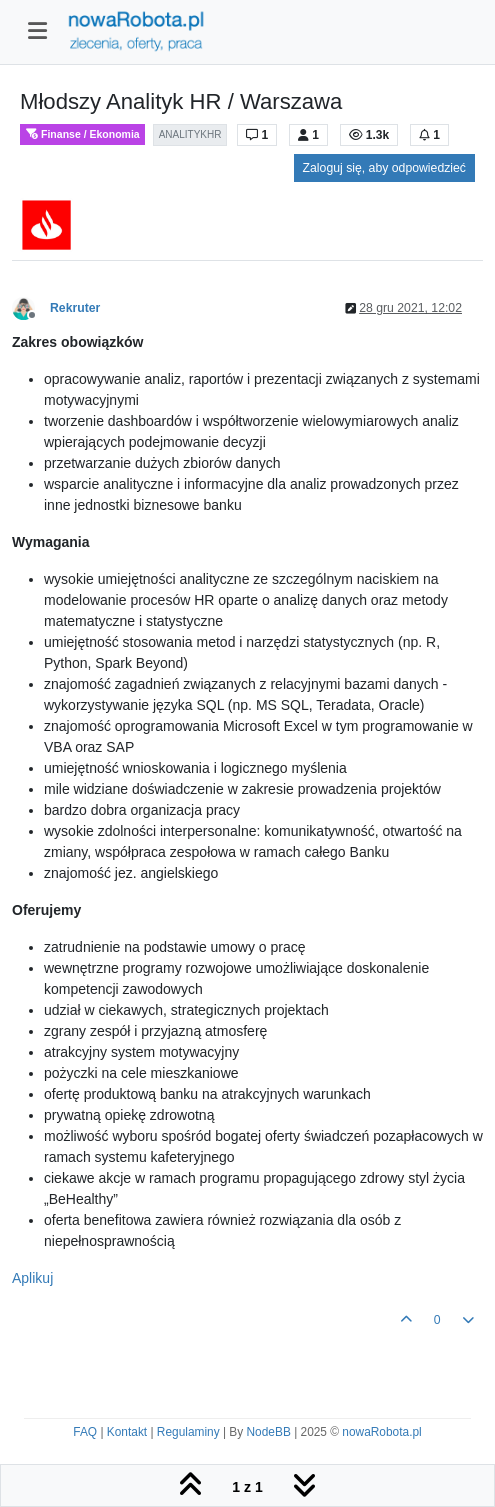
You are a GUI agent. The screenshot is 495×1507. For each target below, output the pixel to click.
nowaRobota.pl (381, 1432)
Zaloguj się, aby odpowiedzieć (384, 168)
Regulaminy (188, 1432)
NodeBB (269, 1432)
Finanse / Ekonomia (82, 134)
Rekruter (75, 308)
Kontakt (127, 1432)
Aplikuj (32, 1278)
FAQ (85, 1432)
